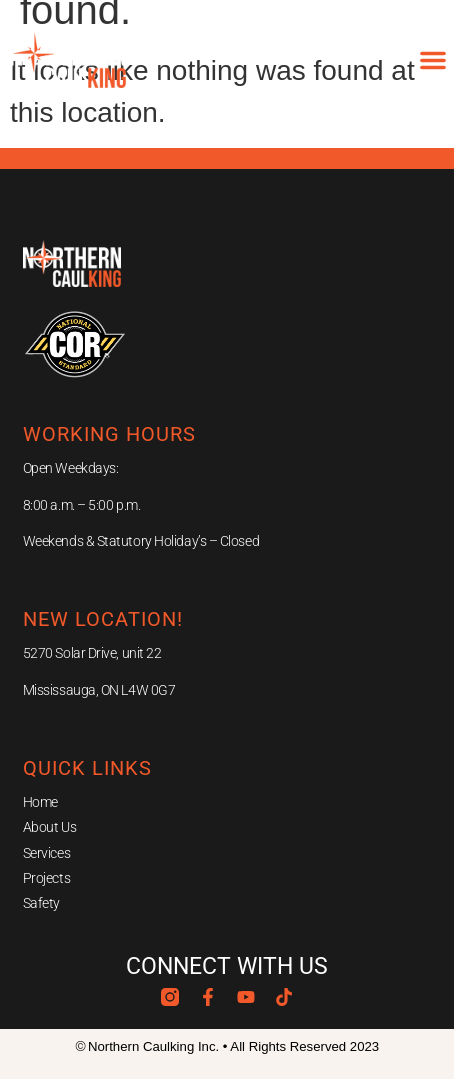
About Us (49, 827)
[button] (433, 60)
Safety (41, 903)
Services (46, 853)
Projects (46, 878)
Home (40, 802)
